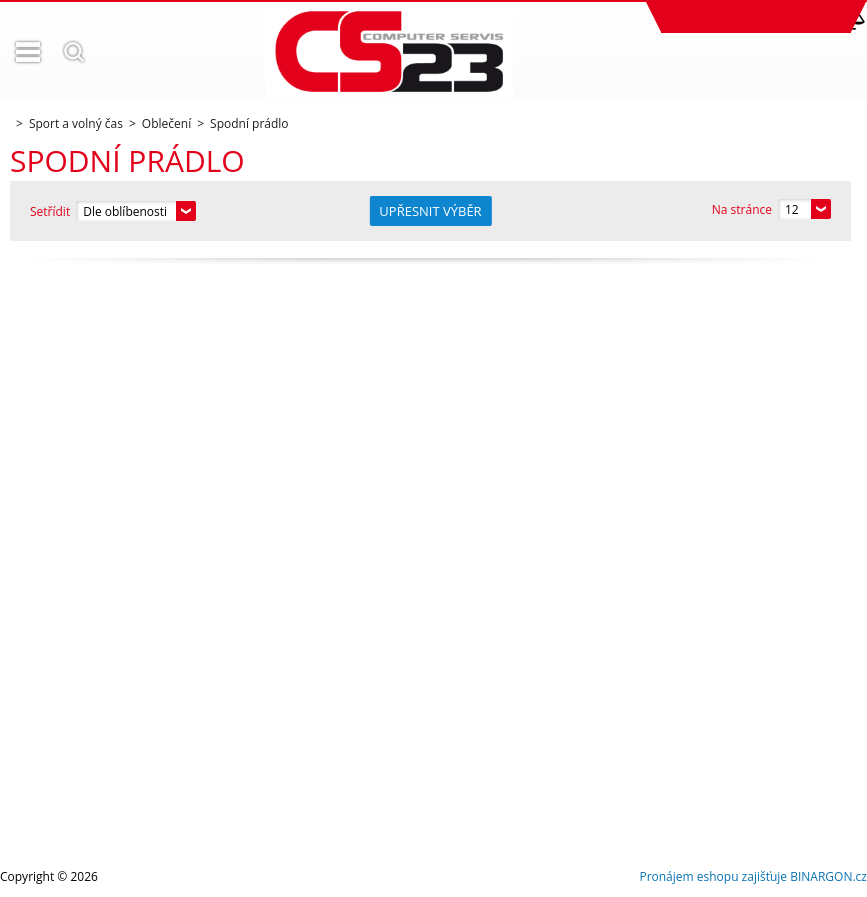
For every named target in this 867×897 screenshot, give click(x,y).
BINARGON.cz (828, 876)
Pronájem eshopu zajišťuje (713, 876)
